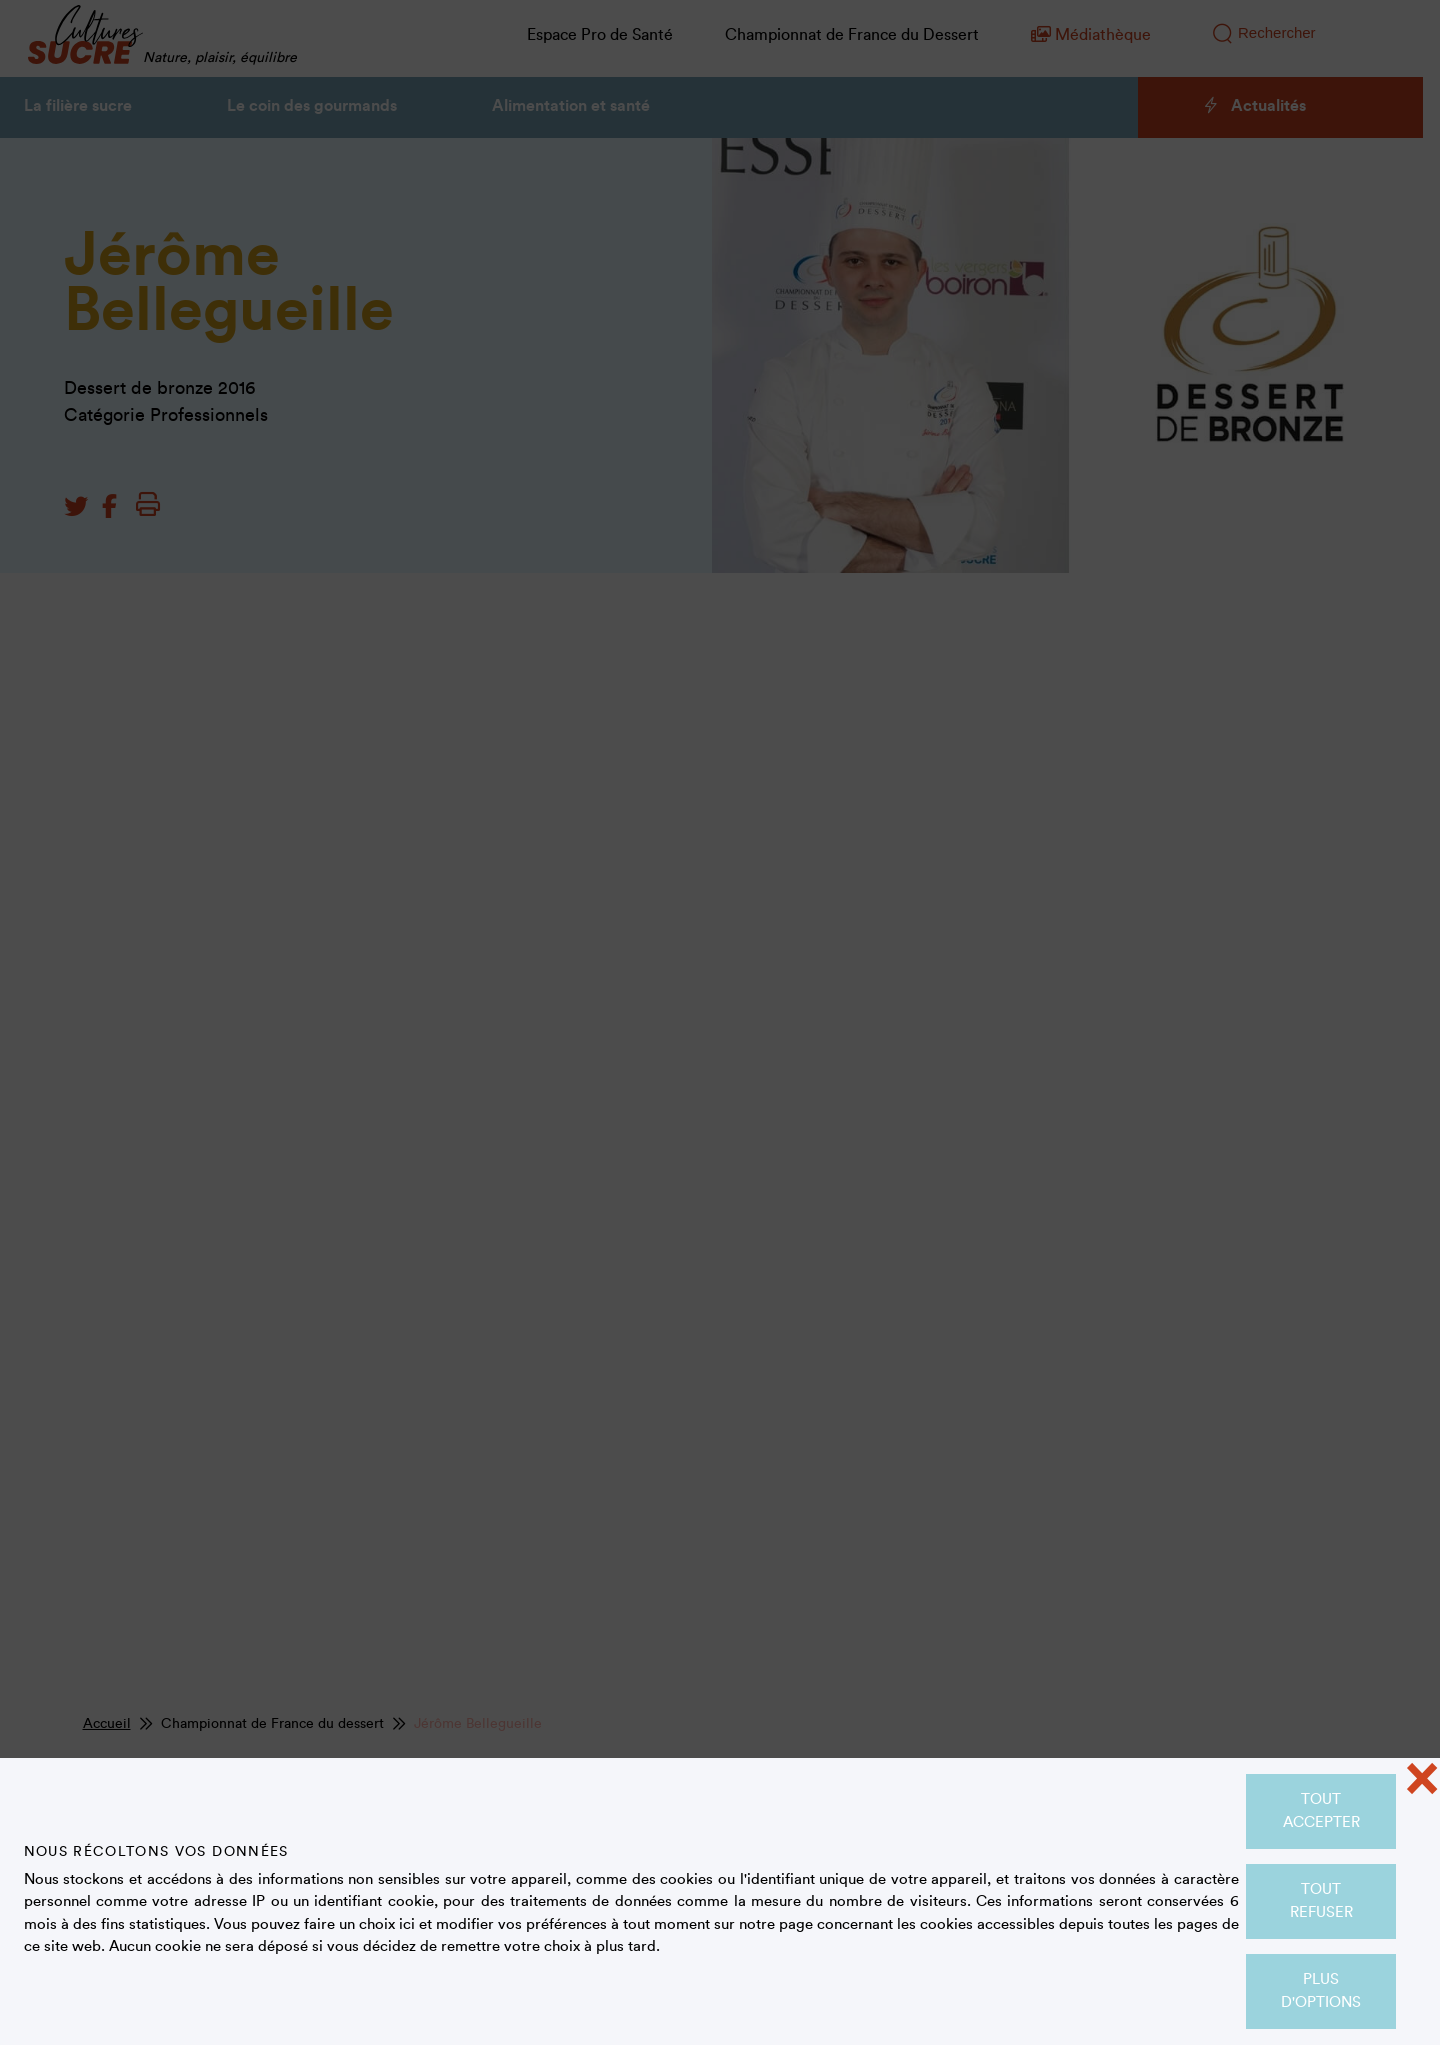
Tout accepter (1321, 1811)
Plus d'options (1321, 1991)
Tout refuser (1321, 1901)
